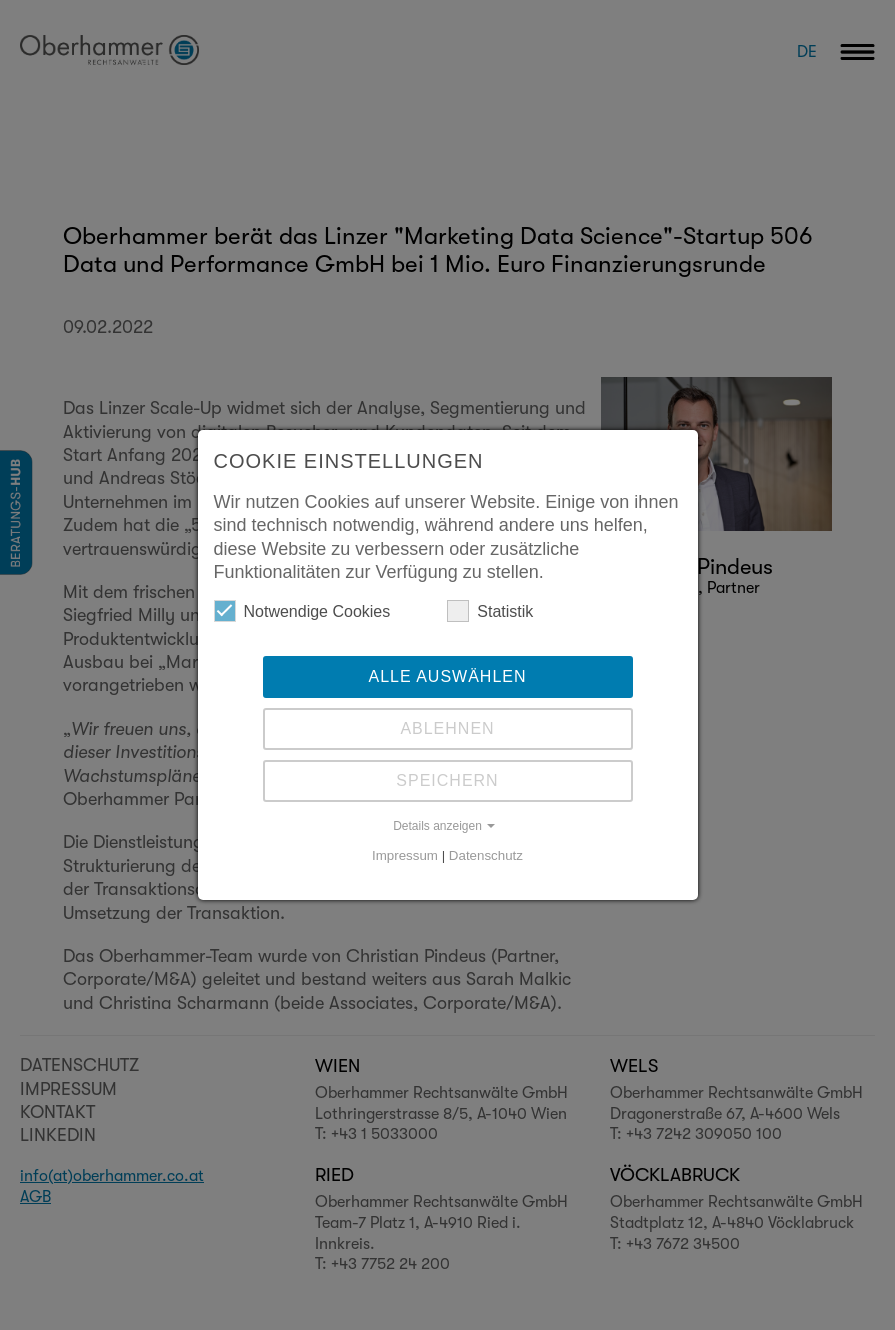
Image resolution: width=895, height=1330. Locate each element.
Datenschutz (486, 855)
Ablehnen (447, 728)
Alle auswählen (447, 676)
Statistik (490, 611)
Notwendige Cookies (302, 611)
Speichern (447, 780)
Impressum (405, 855)
